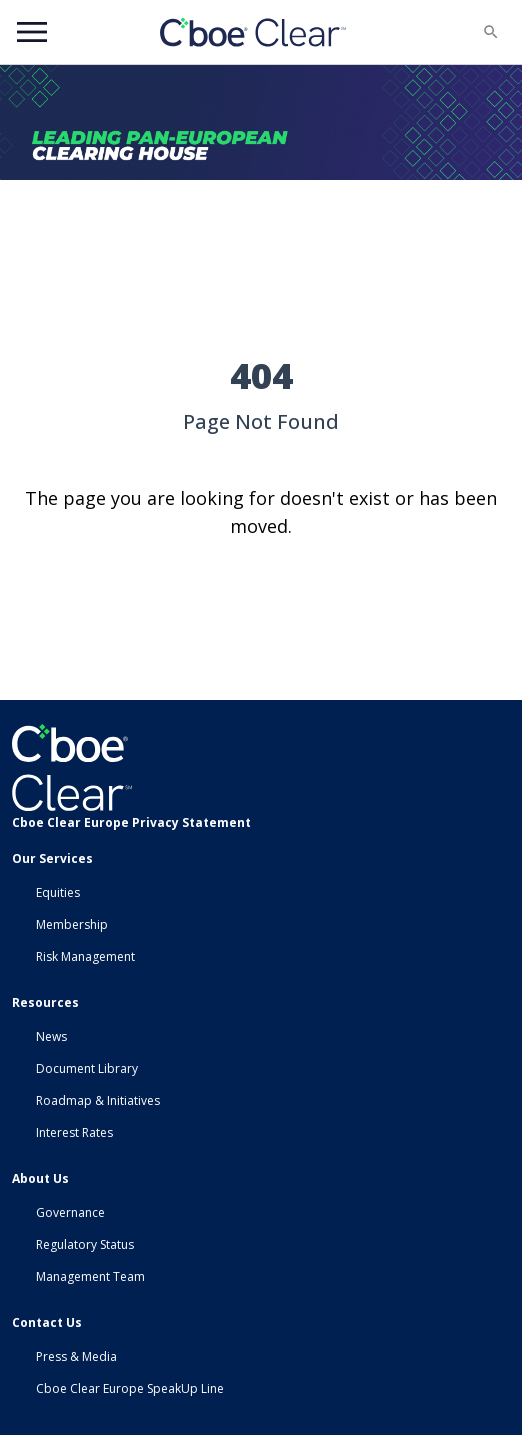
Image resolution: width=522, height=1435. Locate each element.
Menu (32, 32)
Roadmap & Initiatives (98, 1100)
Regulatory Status (85, 1244)
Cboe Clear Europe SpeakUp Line (130, 1388)
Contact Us (47, 1322)
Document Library (87, 1068)
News (51, 1036)
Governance (70, 1212)
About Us (40, 1178)
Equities (58, 892)
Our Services (52, 858)
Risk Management (85, 956)
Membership (72, 924)
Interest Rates (74, 1132)
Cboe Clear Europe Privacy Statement (131, 822)
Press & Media (76, 1356)
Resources (45, 1002)
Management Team (90, 1276)
